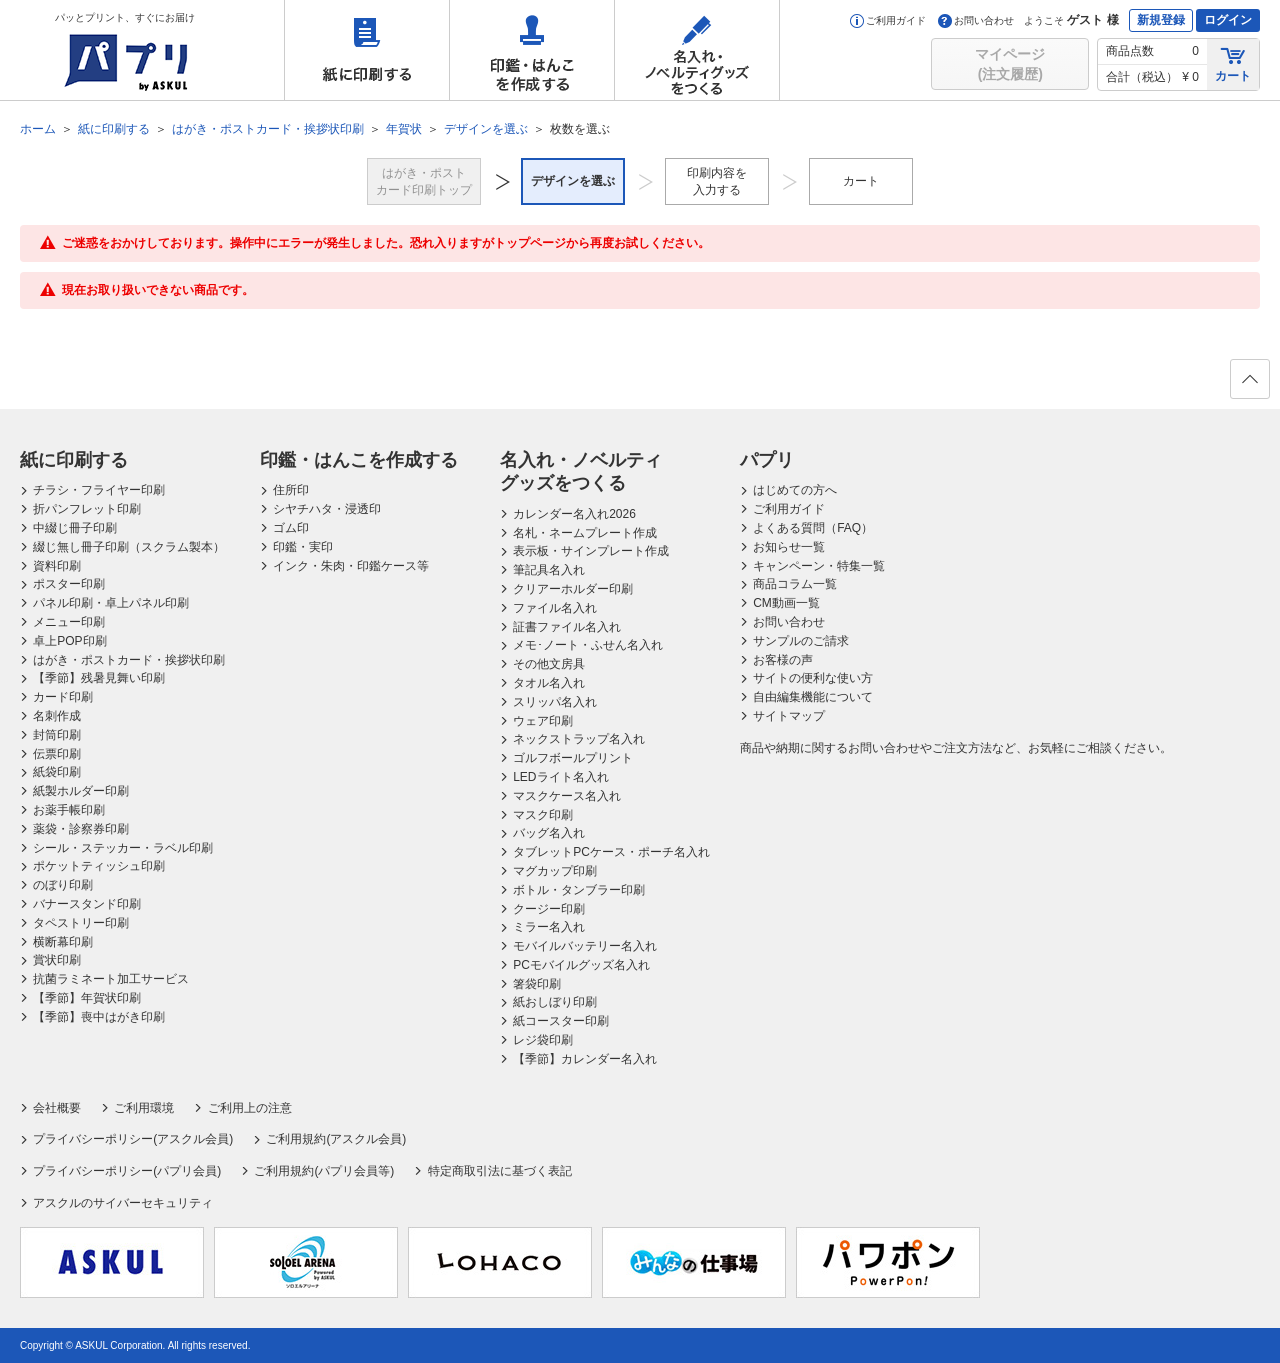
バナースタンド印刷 (87, 904)
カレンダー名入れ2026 (574, 514)
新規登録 (1161, 20)
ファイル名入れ (555, 608)
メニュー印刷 (69, 622)
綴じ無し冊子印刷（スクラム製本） (129, 547)
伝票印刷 (57, 754)
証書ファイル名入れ (567, 627)
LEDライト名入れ (560, 777)
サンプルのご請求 (801, 641)
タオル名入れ (549, 683)
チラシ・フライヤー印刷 (99, 490)
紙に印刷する (367, 50)
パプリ (767, 460)
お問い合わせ (976, 20)
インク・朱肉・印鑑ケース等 (351, 566)
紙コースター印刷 (561, 1021)
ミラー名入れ (549, 927)
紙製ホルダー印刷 (81, 791)
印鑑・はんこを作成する (532, 50)
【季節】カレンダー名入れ (585, 1059)
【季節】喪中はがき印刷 (99, 1017)
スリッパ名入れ (555, 702)
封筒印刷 (57, 735)
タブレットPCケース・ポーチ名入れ (611, 852)
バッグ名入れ (549, 833)
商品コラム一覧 (795, 584)
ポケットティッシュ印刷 (99, 866)
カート (1233, 63)
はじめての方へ (795, 490)
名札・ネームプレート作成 (585, 533)
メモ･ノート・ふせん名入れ (588, 645)
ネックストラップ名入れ (579, 739)
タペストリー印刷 (81, 923)
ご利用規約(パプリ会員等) (324, 1171)
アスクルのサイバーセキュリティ (123, 1203)
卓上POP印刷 (69, 641)
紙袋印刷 (57, 772)
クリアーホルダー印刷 (573, 589)
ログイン (1228, 20)
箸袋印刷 (537, 984)
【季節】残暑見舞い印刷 (99, 678)
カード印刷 (63, 697)
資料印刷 (57, 566)
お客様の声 (783, 660)
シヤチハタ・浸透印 (327, 509)
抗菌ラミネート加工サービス (111, 979)
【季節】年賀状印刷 (87, 998)
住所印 (291, 490)
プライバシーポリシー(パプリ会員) (127, 1171)
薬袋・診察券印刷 (81, 829)
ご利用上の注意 (250, 1108)
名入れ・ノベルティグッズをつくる (697, 50)
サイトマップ (789, 716)
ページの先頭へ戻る (1249, 385)
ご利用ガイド (888, 20)
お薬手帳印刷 (69, 810)
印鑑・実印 (303, 547)
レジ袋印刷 (543, 1040)
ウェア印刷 (543, 721)
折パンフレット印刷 (87, 509)
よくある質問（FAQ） (813, 528)
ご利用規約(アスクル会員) (336, 1139)
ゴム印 (291, 528)
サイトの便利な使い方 (813, 678)
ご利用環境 (144, 1108)
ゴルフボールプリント (573, 758)
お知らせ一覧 (789, 547)
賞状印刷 (57, 960)
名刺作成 (57, 716)
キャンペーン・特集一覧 (819, 566)
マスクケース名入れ (567, 796)
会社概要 (57, 1108)
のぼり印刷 (63, 885)
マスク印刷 (543, 815)
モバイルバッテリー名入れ (585, 946)
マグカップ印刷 (555, 871)
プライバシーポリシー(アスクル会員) (133, 1139)
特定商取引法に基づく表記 (500, 1171)
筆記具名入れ (549, 570)
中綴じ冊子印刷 (75, 528)
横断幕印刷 (63, 942)
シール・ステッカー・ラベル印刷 (123, 848)
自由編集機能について (813, 697)
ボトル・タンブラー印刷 (579, 890)
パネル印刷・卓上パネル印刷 (111, 603)
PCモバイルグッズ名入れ (581, 965)
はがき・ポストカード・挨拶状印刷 (129, 660)
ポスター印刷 (69, 584)
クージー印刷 (549, 909)
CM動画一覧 (786, 603)
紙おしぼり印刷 (555, 1002)
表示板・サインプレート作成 (591, 551)
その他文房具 (549, 664)
